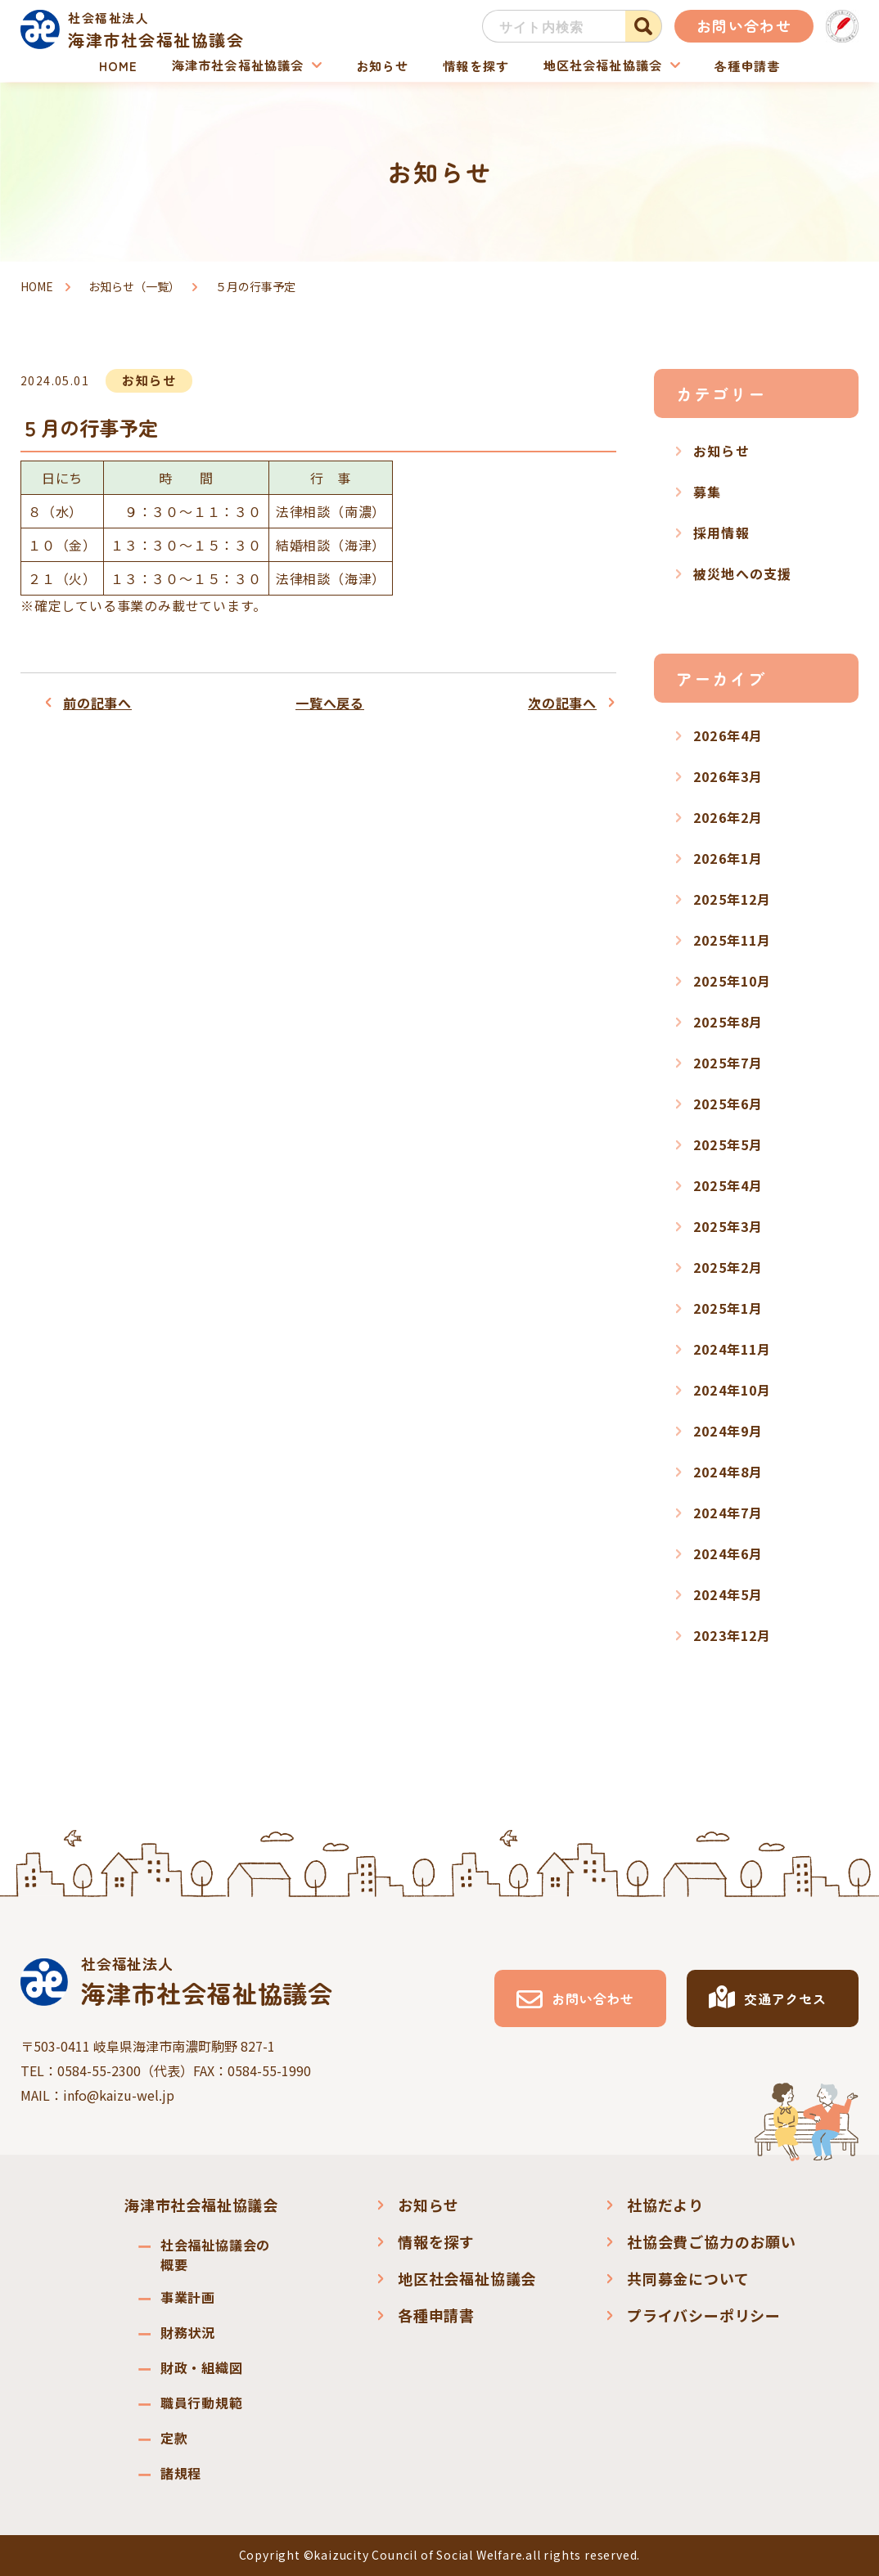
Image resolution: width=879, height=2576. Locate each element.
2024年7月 (728, 1512)
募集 (707, 491)
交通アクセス (785, 1998)
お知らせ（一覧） (134, 286)
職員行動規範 (201, 2402)
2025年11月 (732, 940)
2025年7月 (728, 1062)
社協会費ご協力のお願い (711, 2241)
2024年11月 (732, 1349)
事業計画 (187, 2297)
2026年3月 (728, 776)
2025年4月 (728, 1185)
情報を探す (474, 65)
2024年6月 (728, 1553)
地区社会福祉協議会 (600, 65)
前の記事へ (97, 703)
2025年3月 (728, 1226)
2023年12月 (732, 1635)
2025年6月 (728, 1103)
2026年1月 (728, 858)
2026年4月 (728, 735)
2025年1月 (728, 1308)
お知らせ (382, 65)
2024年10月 (732, 1390)
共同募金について (688, 2278)
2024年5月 (728, 1594)
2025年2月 (728, 1267)
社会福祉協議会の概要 (215, 2254)
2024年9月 (728, 1431)
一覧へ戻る (329, 703)
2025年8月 (728, 1022)
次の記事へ (562, 703)
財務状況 (187, 2332)
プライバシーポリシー (704, 2315)
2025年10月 (732, 981)
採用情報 (721, 532)
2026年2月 (728, 817)
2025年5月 (728, 1144)
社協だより (665, 2204)
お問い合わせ (743, 25)
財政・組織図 (201, 2367)
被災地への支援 (742, 573)
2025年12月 (732, 899)
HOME (119, 65)
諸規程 (180, 2473)
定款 (174, 2438)
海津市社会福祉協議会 (237, 65)
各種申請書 (745, 65)
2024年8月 (728, 1471)
